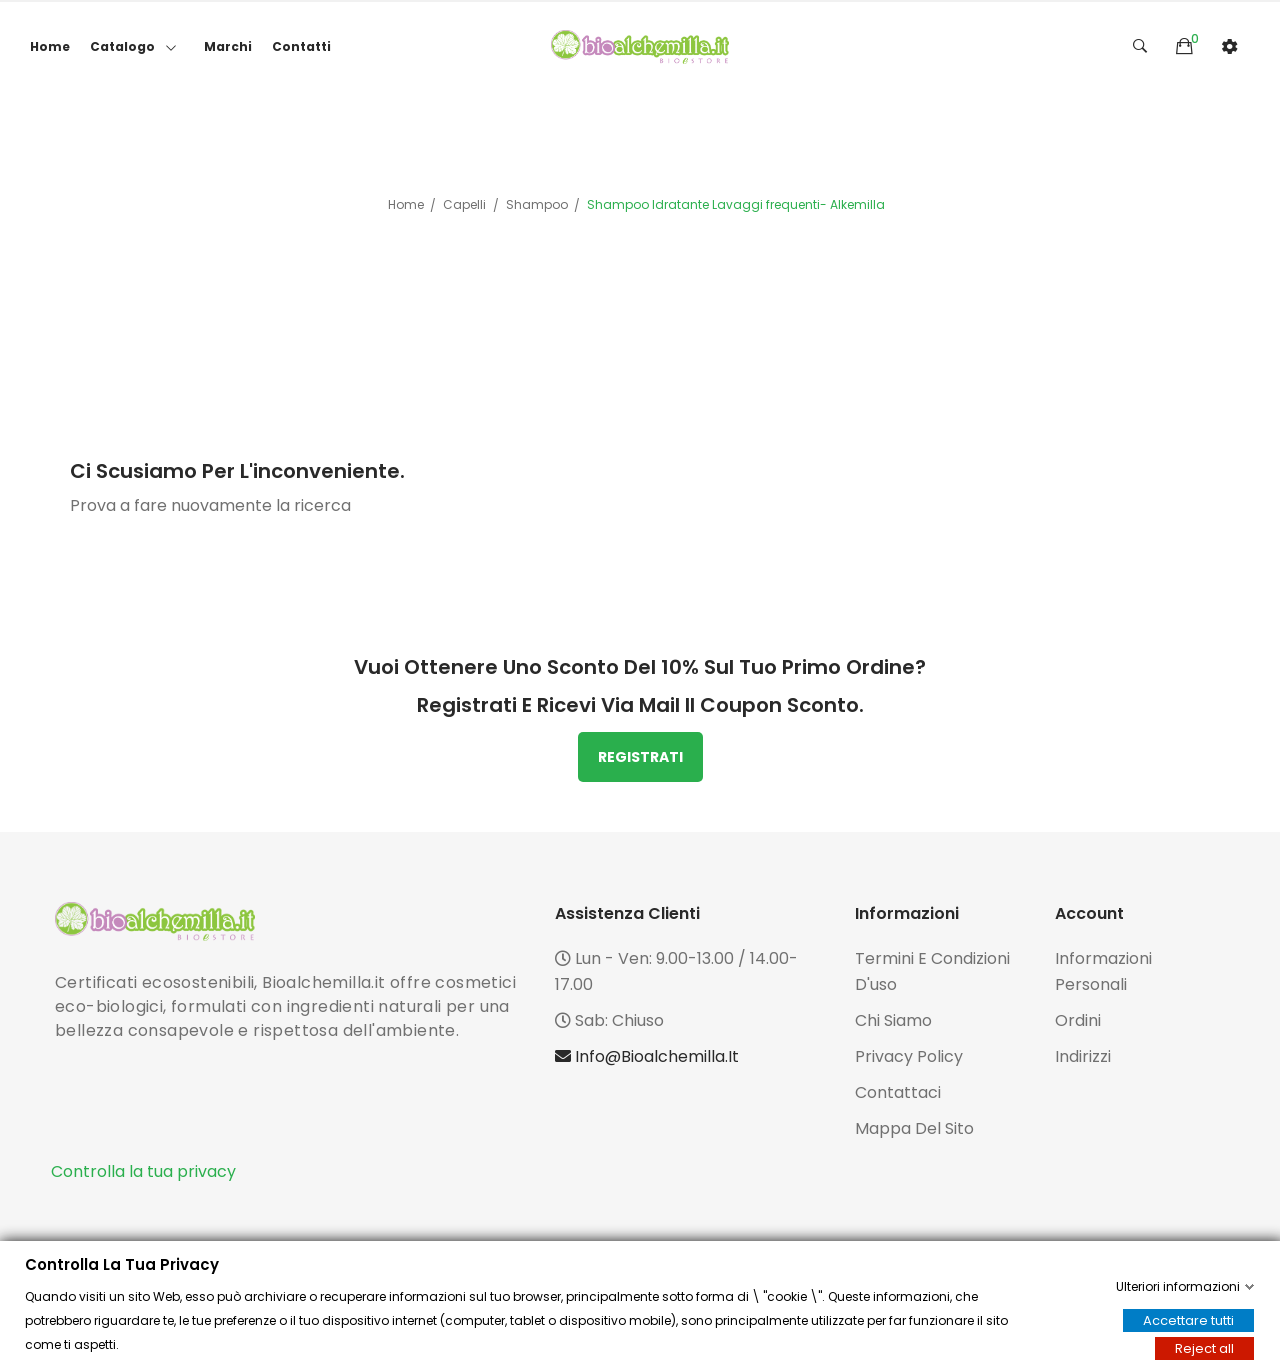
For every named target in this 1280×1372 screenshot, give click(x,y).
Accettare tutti (1188, 1320)
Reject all (1204, 1348)
